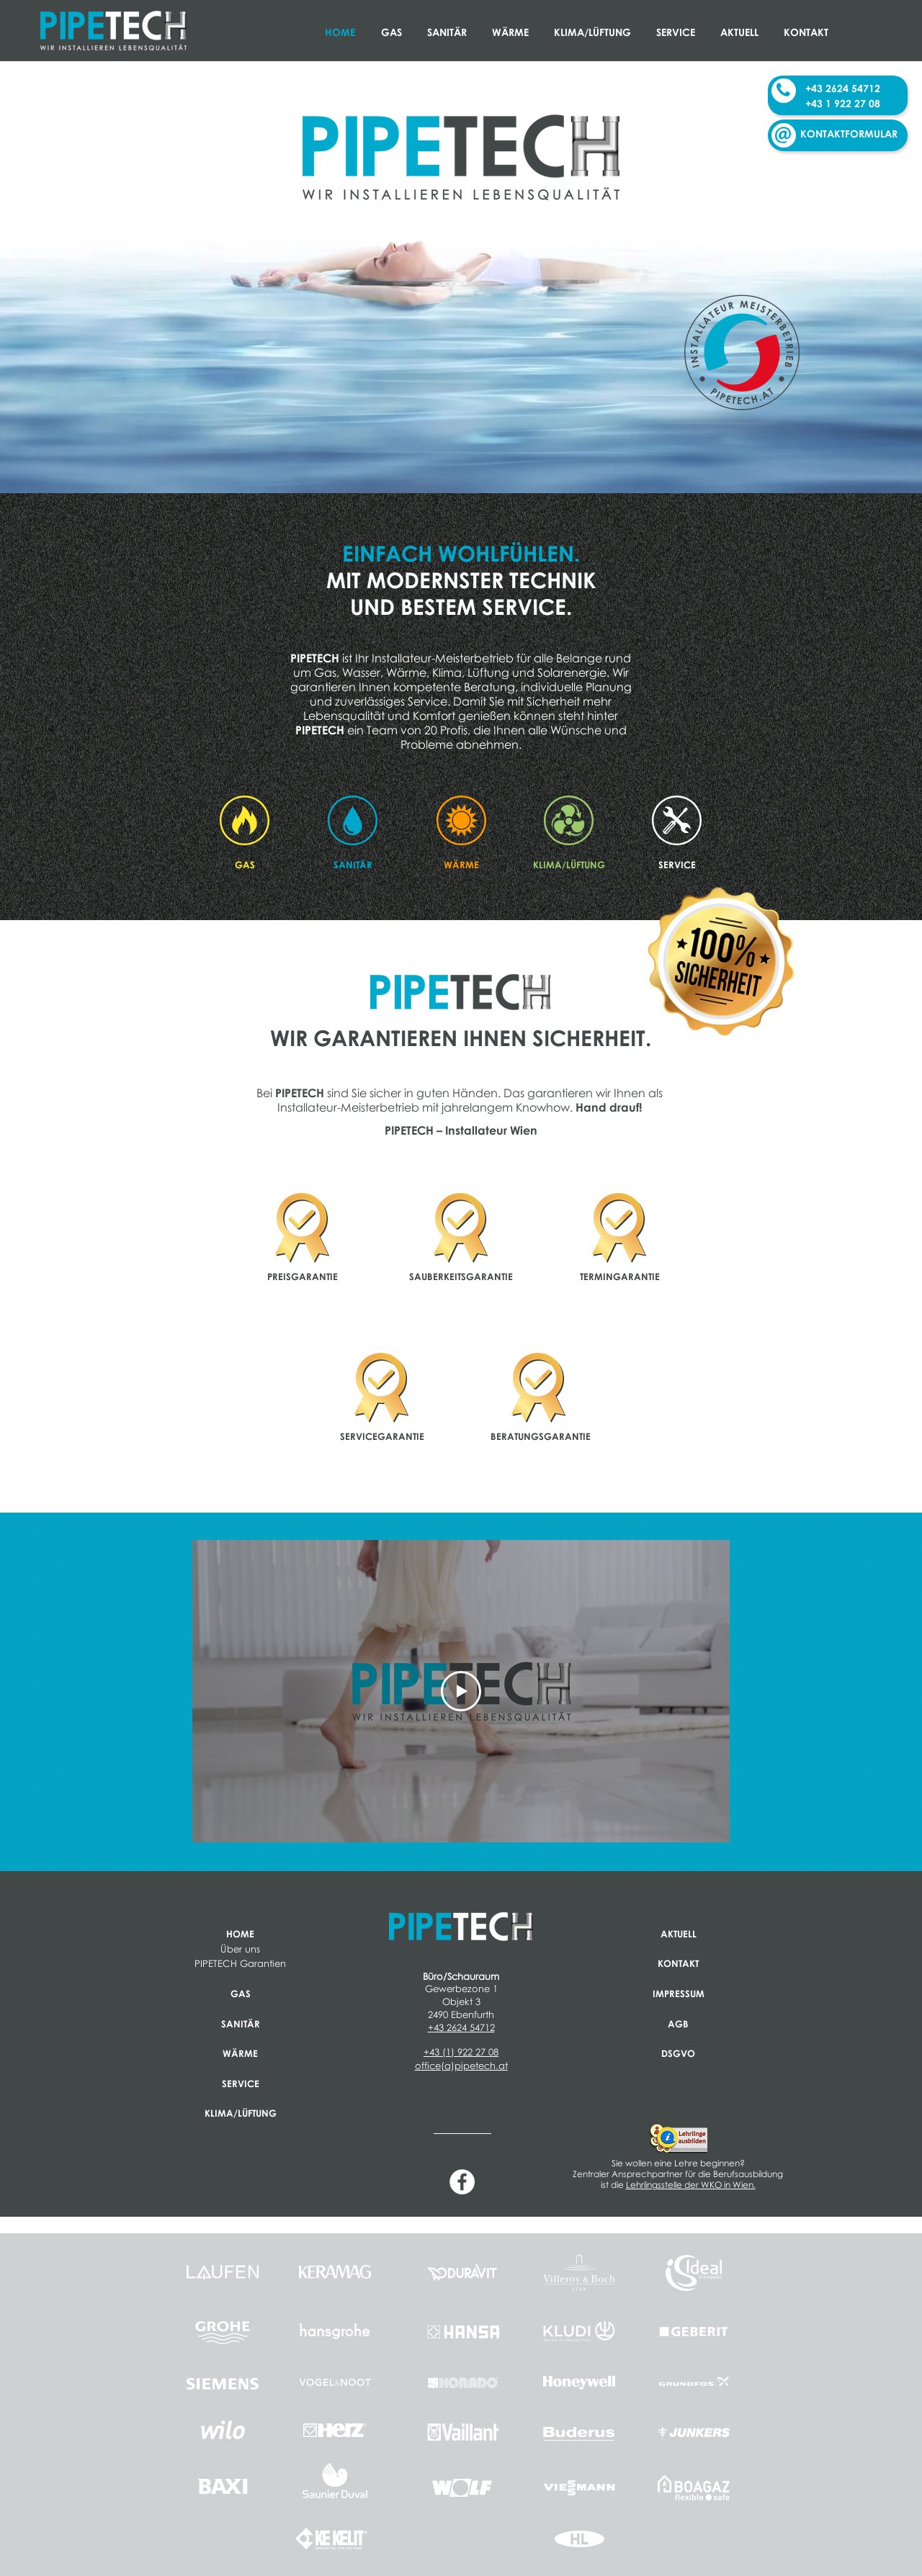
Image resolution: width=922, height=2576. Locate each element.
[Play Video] (461, 1691)
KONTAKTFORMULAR (849, 133)
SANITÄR (240, 2024)
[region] (302, 1235)
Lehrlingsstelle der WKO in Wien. (691, 2184)
